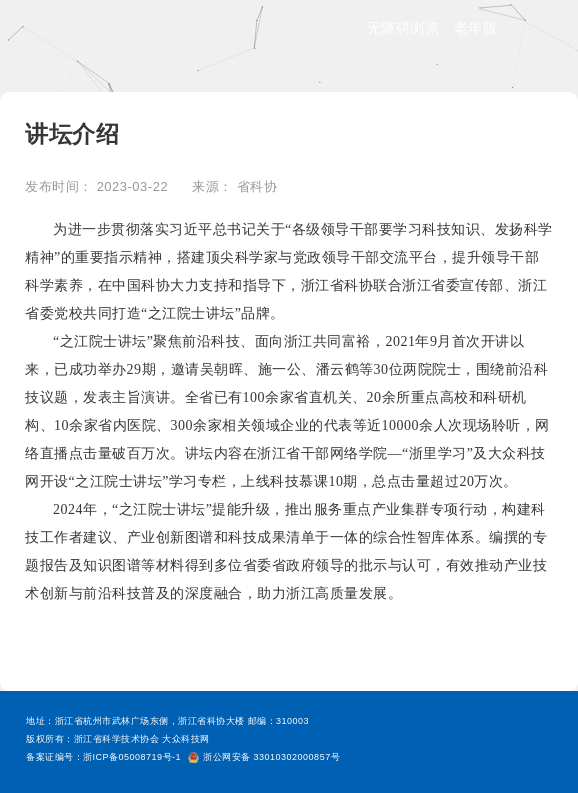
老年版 (476, 28)
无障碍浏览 (403, 28)
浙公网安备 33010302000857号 (264, 757)
